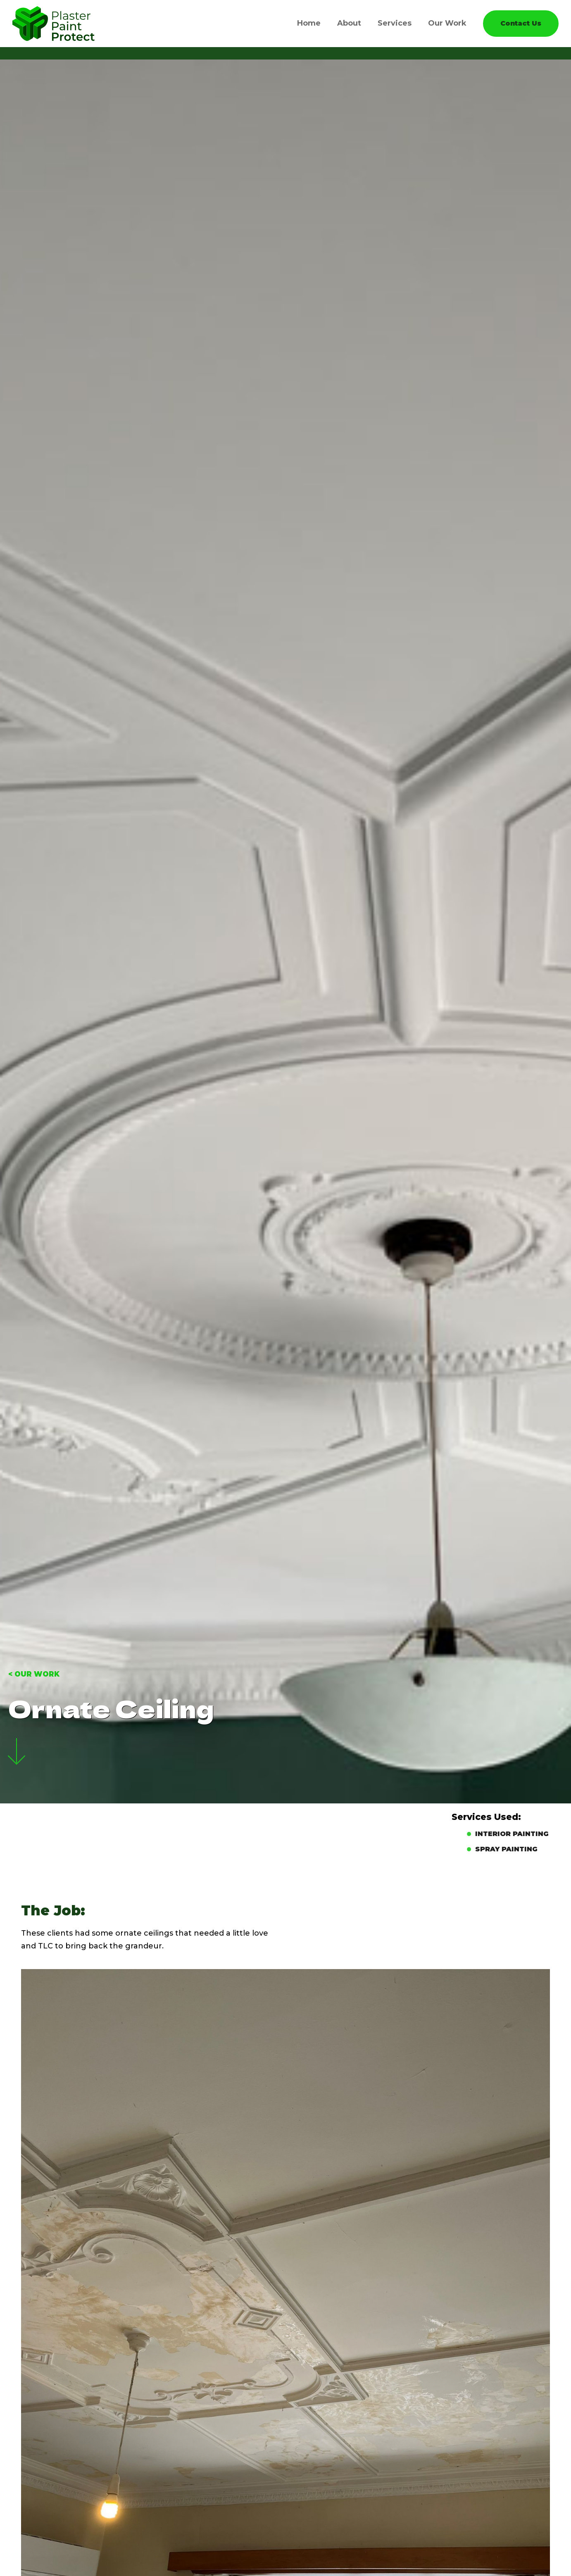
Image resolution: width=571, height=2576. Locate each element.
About (349, 23)
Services (395, 23)
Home (309, 23)
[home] (53, 23)
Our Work (447, 23)
